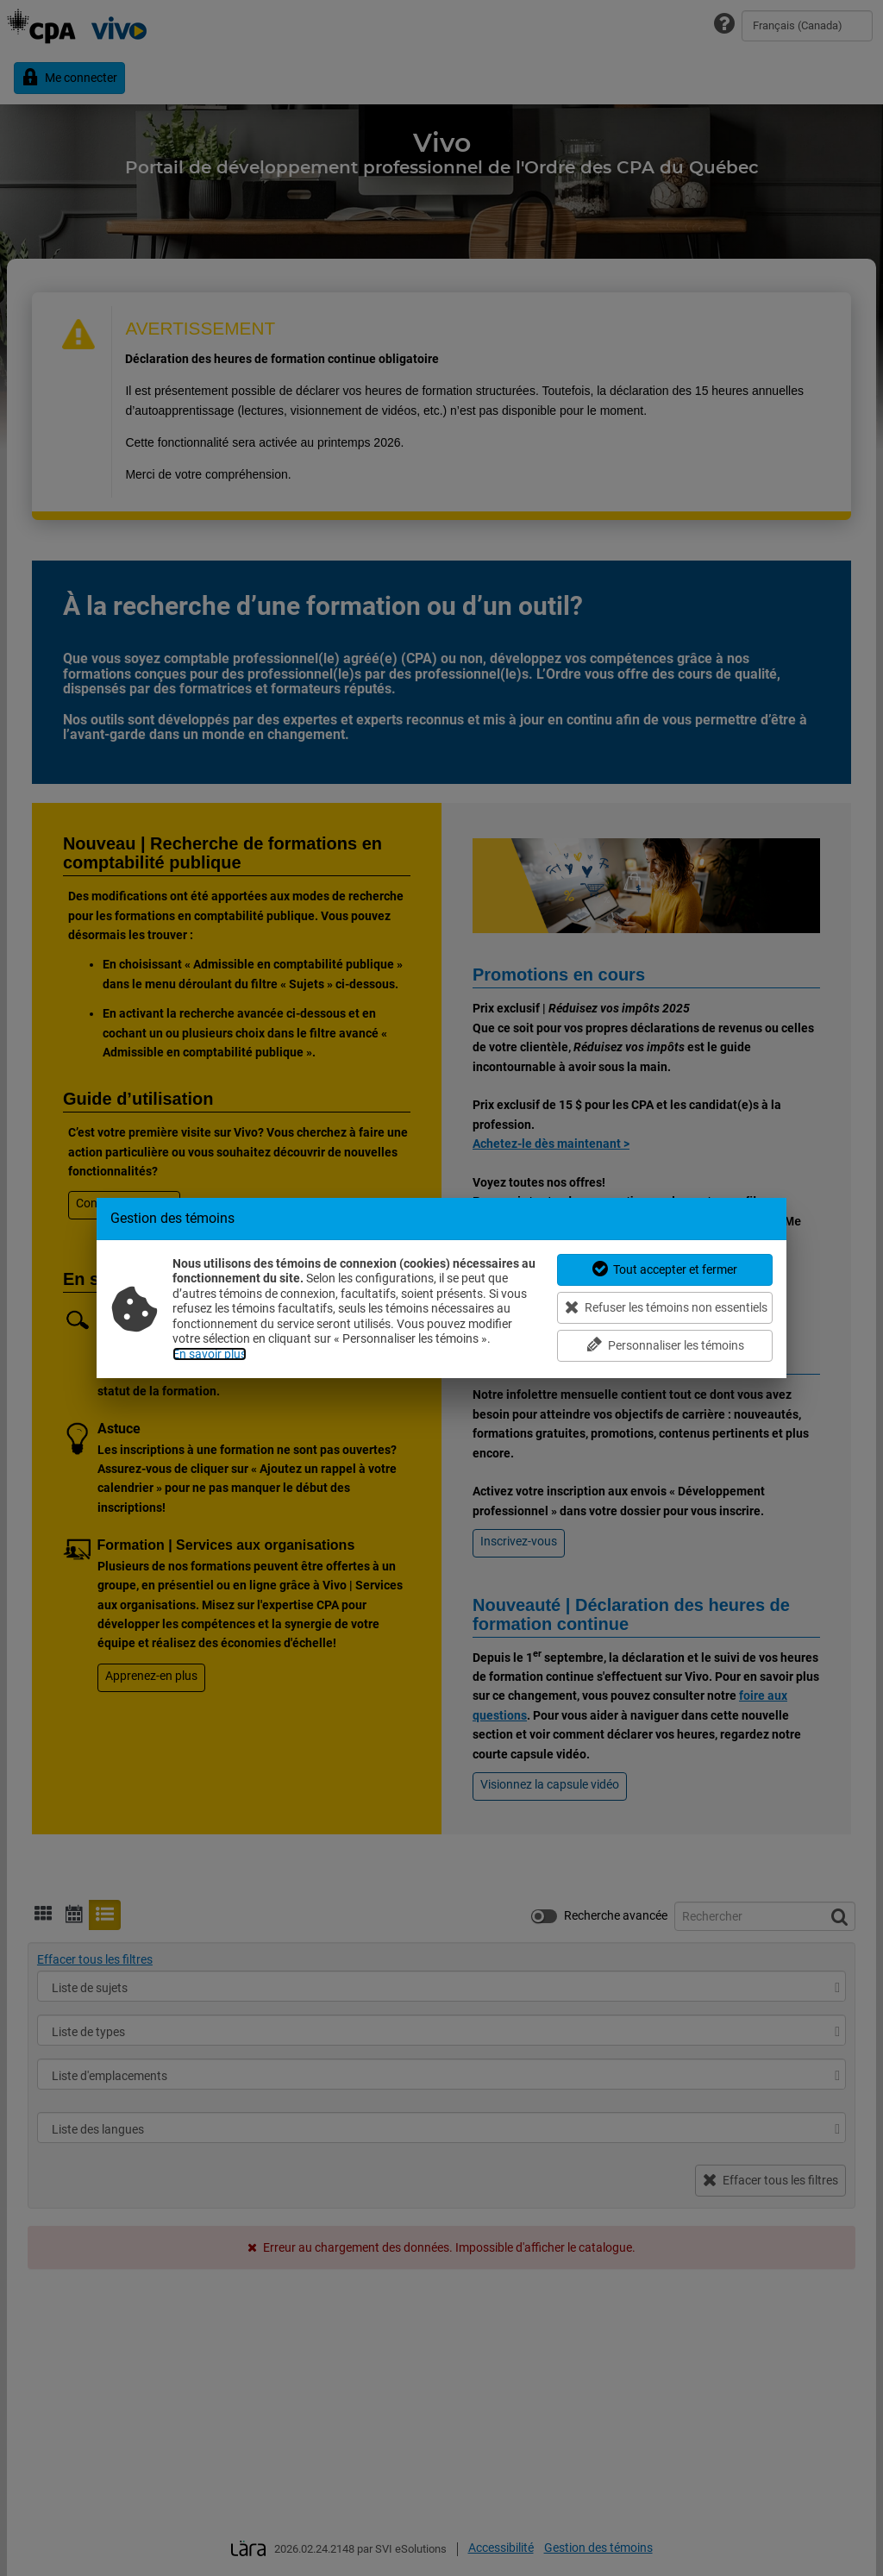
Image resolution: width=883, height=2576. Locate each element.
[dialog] (441, 1287)
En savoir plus (209, 1354)
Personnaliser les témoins (665, 1345)
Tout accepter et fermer (664, 1269)
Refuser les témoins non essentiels (666, 1307)
